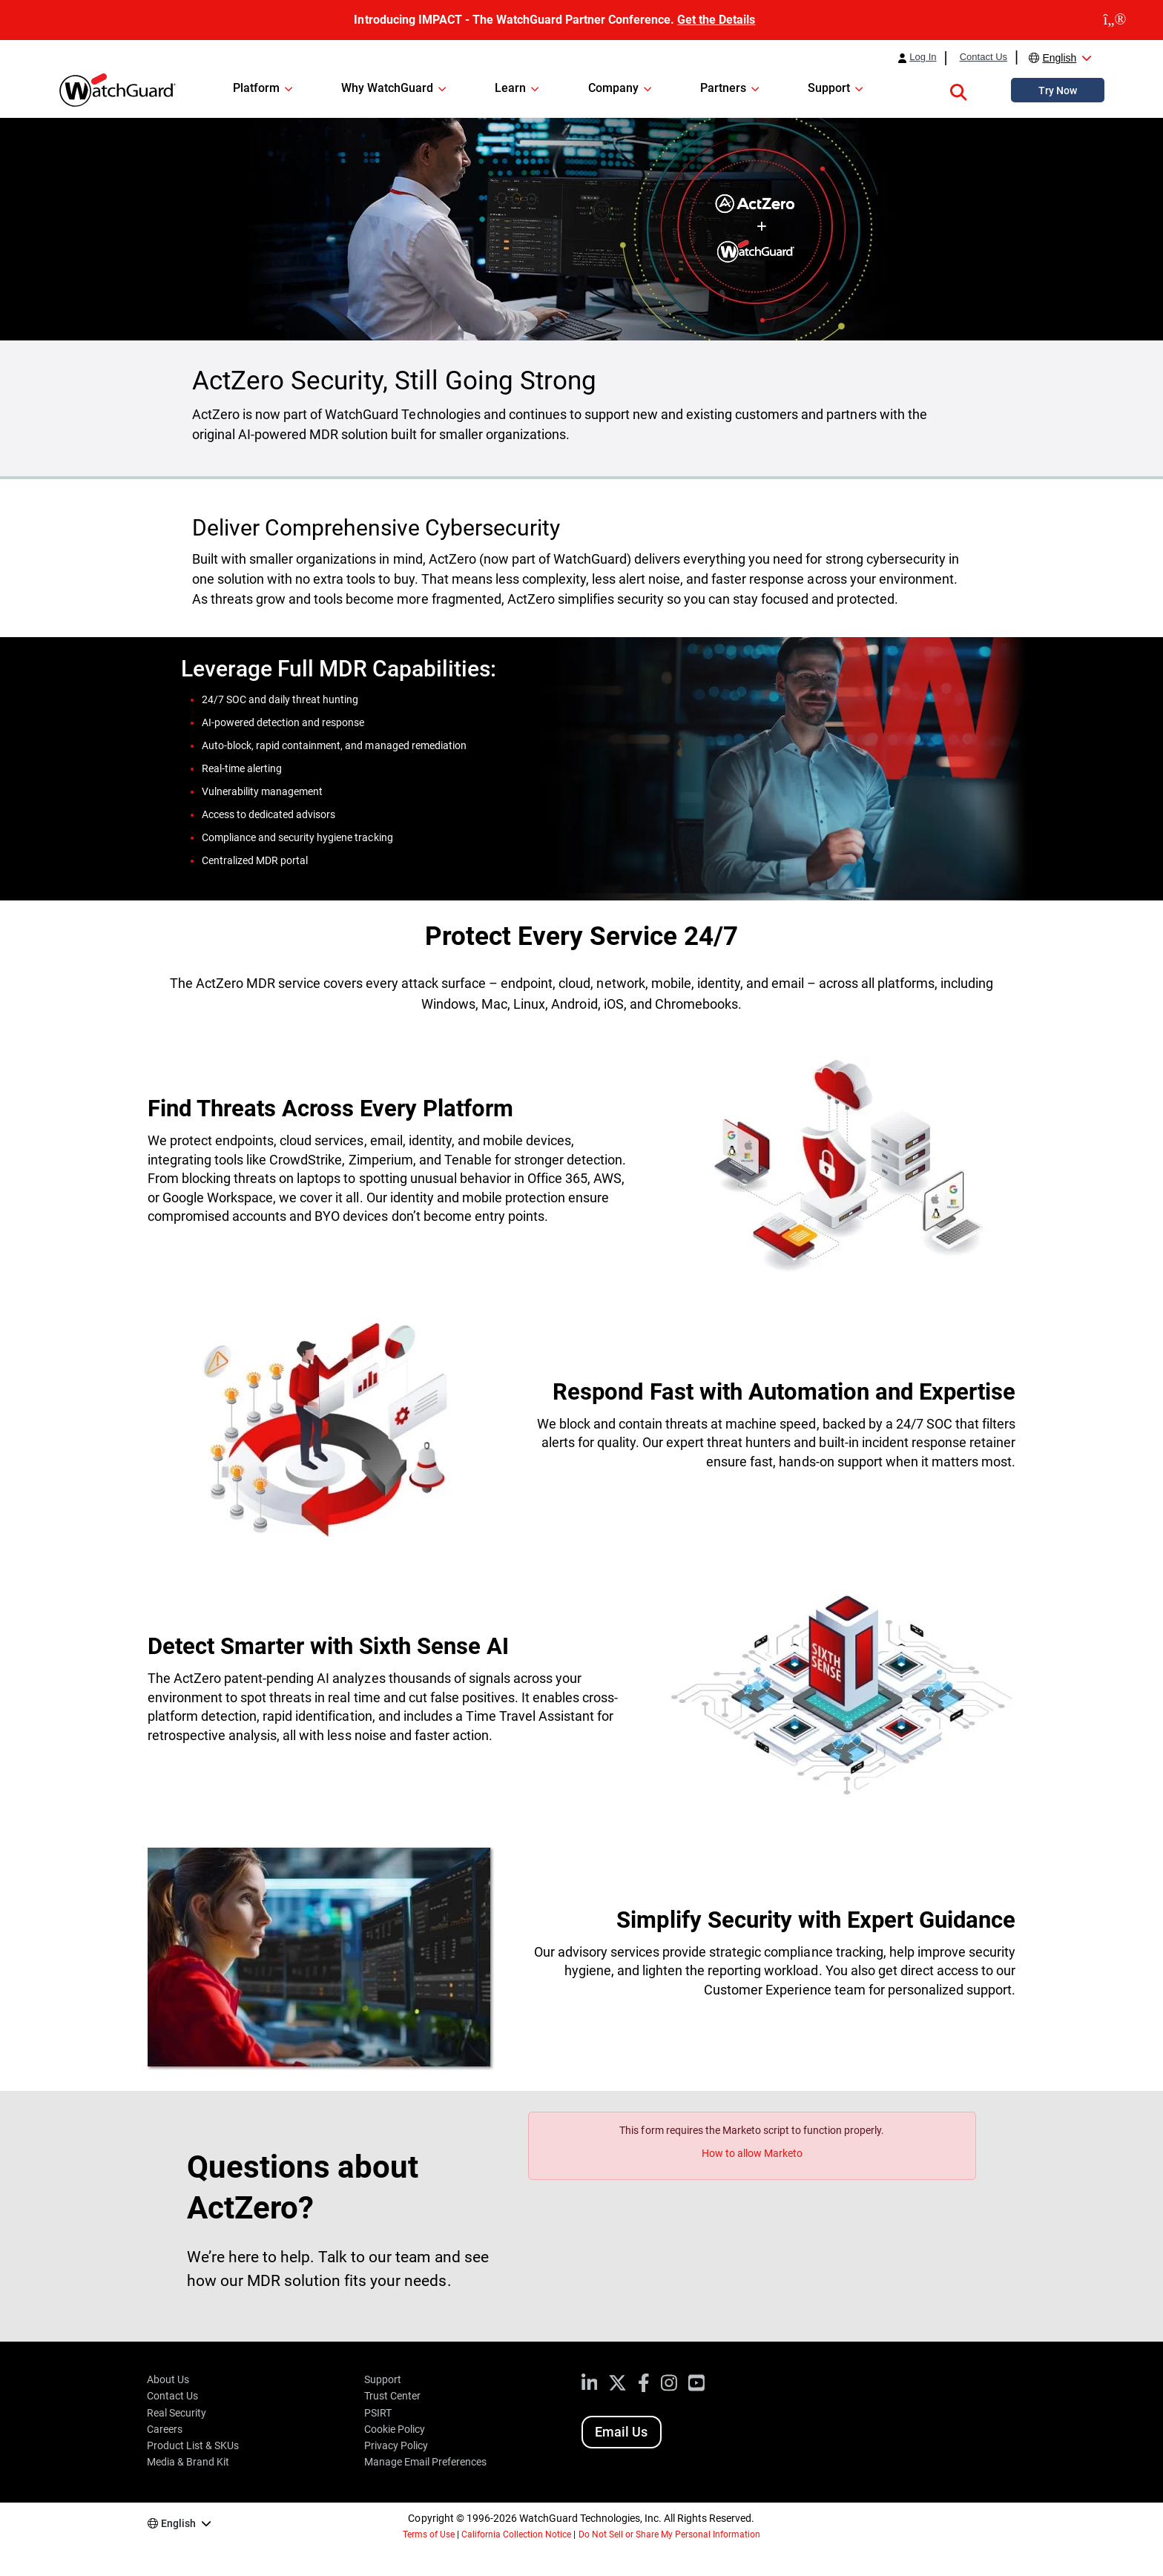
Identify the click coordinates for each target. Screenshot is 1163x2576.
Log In (922, 57)
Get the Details (716, 20)
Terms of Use (429, 2534)
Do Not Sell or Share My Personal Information (670, 2534)
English (1059, 58)
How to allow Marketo (752, 2153)
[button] (958, 90)
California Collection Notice (516, 2534)
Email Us (621, 2432)
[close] (1114, 20)
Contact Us (983, 57)
